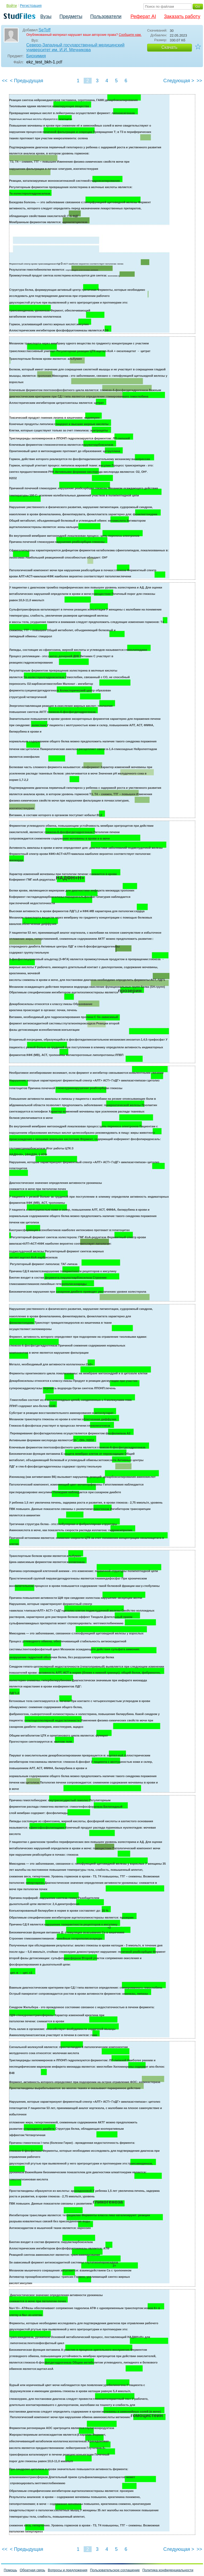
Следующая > (178, 80)
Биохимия (36, 56)
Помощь (10, 2570)
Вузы (46, 16)
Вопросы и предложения (67, 2570)
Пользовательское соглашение (115, 2570)
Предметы (71, 16)
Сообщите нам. (130, 34)
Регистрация (31, 5)
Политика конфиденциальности (167, 2570)
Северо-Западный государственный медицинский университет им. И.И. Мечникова (75, 47)
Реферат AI (143, 16)
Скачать (169, 47)
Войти (11, 5)
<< (4, 80)
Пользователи (105, 16)
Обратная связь (32, 2570)
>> (199, 80)
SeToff (44, 30)
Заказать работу (182, 16)
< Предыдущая (26, 80)
